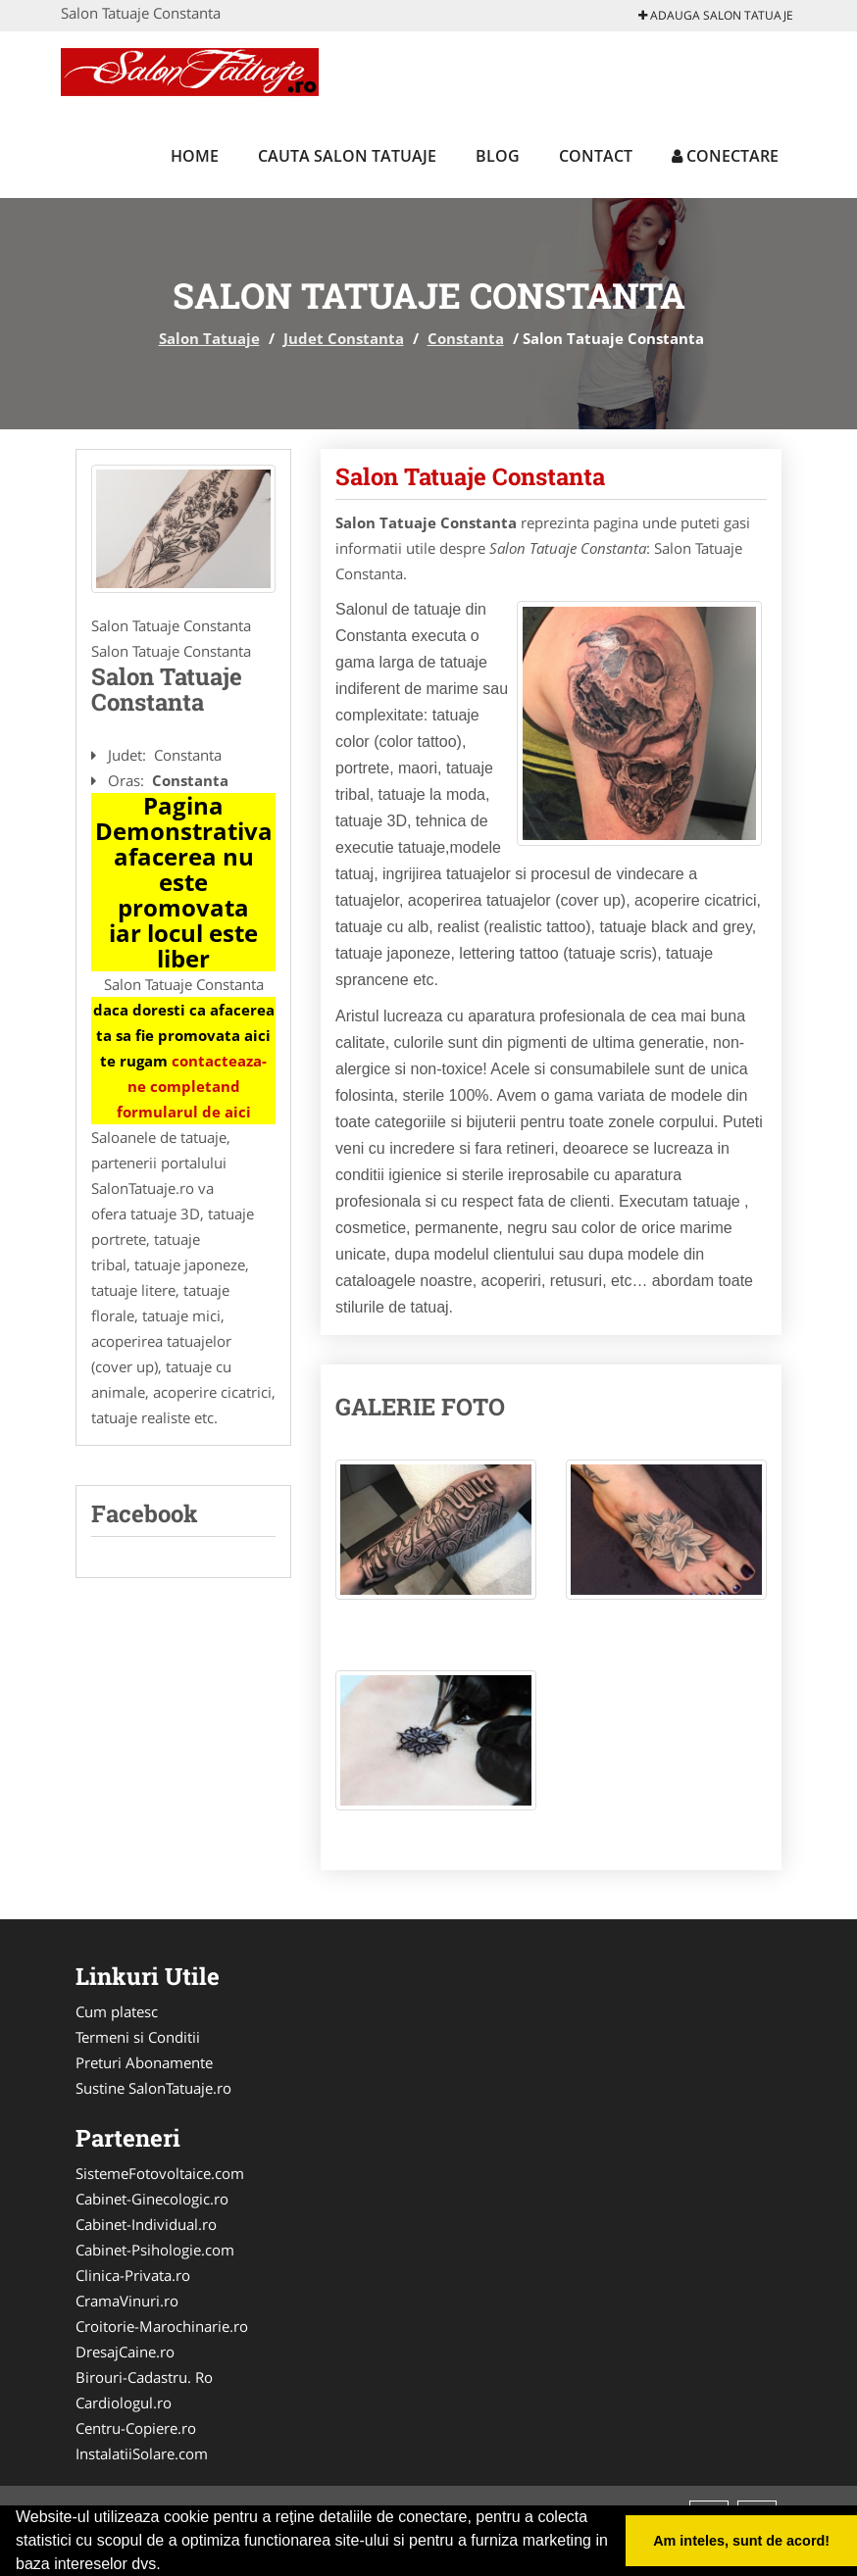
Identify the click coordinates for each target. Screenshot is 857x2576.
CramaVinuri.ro (127, 2300)
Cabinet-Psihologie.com (155, 2249)
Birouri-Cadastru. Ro (144, 2377)
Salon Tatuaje (209, 338)
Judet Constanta (343, 338)
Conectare (725, 156)
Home (195, 156)
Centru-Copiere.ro (136, 2428)
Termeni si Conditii (138, 2037)
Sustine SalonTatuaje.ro (153, 2088)
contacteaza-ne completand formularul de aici (192, 1086)
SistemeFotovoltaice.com (160, 2173)
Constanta (466, 338)
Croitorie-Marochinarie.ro (162, 2326)
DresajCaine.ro (125, 2351)
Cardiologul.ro (124, 2402)
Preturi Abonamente (144, 2062)
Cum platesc (117, 2011)
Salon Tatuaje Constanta (470, 476)
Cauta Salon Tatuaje (347, 156)
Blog (498, 156)
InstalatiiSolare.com (142, 2453)
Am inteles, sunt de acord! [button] (741, 2541)
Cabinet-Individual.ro (146, 2224)
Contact (595, 156)
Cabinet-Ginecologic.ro (152, 2198)
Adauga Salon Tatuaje (715, 15)
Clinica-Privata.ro (133, 2275)
